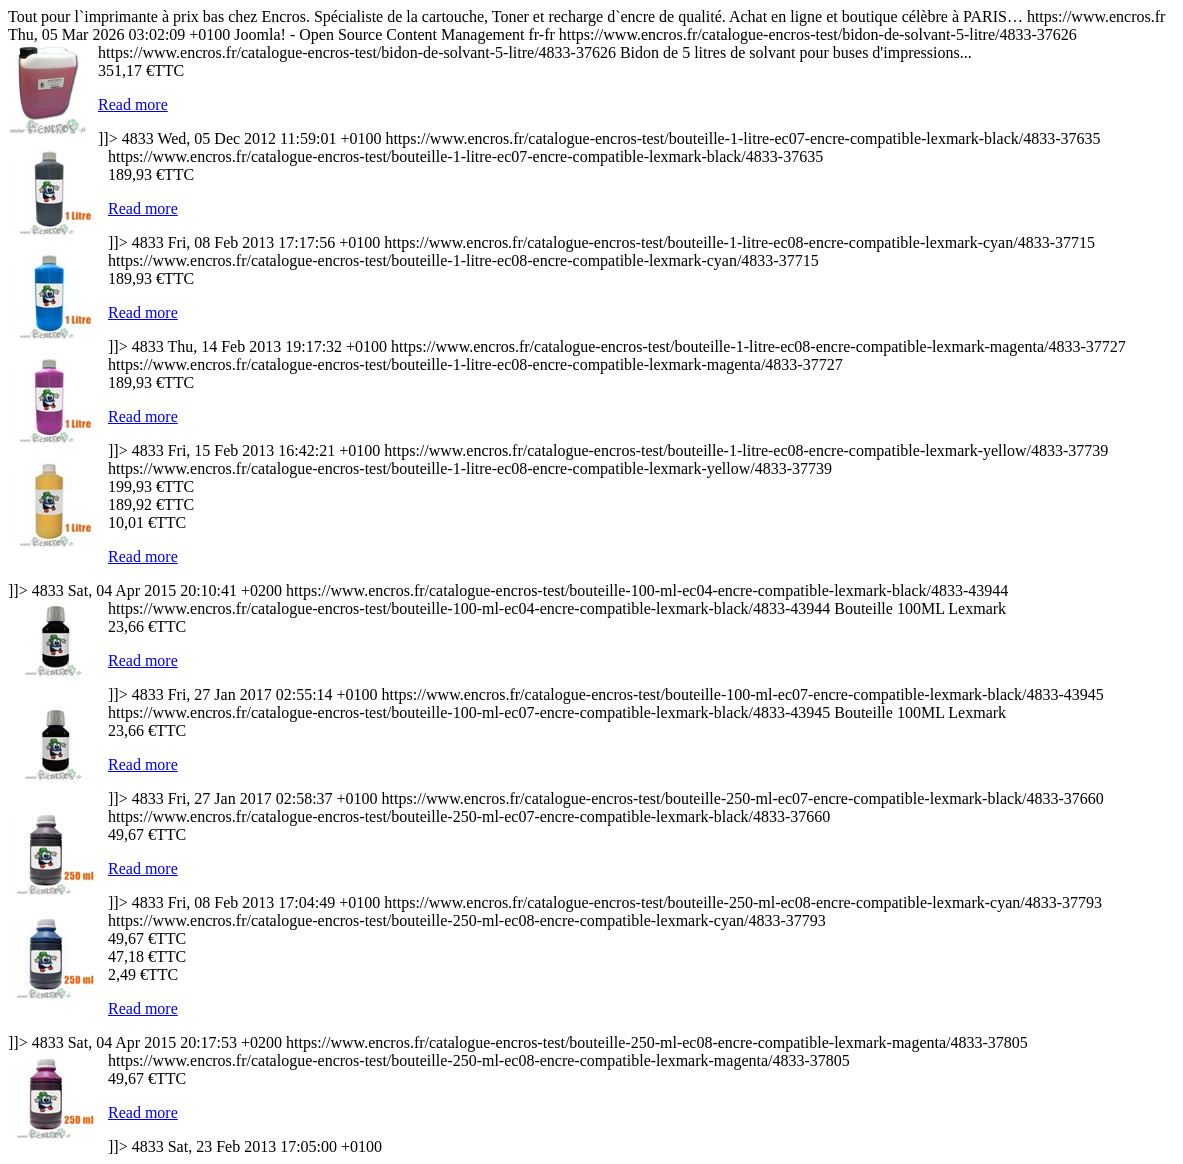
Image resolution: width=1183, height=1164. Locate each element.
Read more (133, 104)
